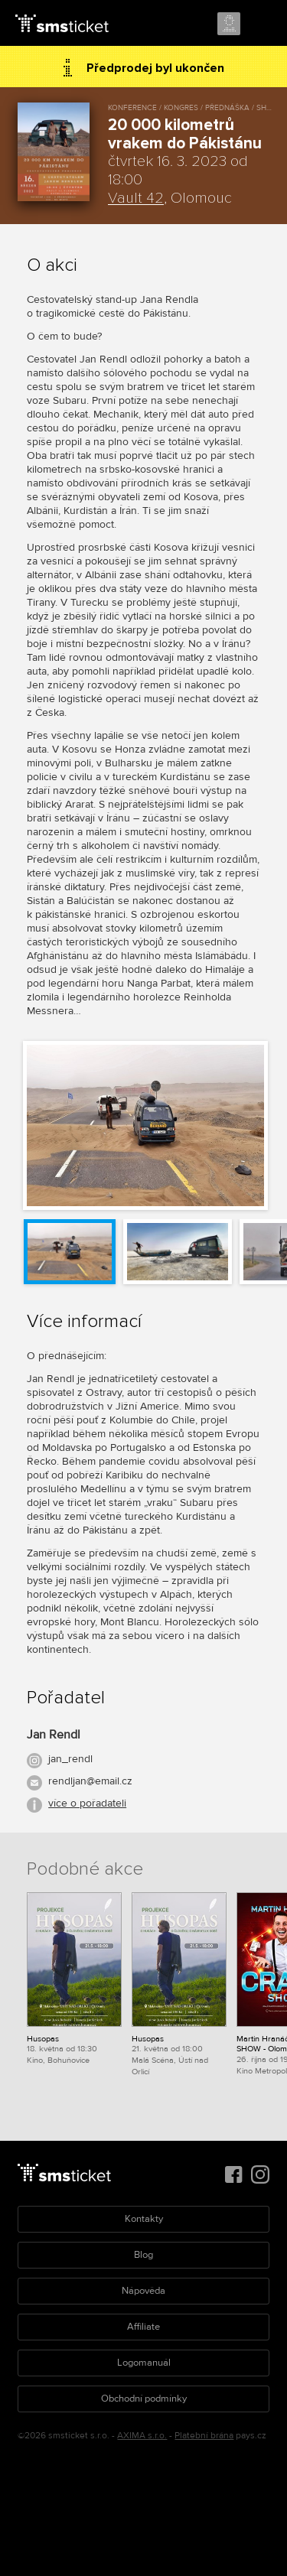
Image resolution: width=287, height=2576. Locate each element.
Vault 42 (136, 198)
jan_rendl (70, 1758)
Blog (143, 2255)
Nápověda (143, 2291)
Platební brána (203, 2435)
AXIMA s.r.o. (142, 2435)
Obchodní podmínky (144, 2398)
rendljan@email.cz (90, 1780)
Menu (262, 24)
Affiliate (143, 2327)
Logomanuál (144, 2362)
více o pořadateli (87, 1803)
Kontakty (144, 2219)
